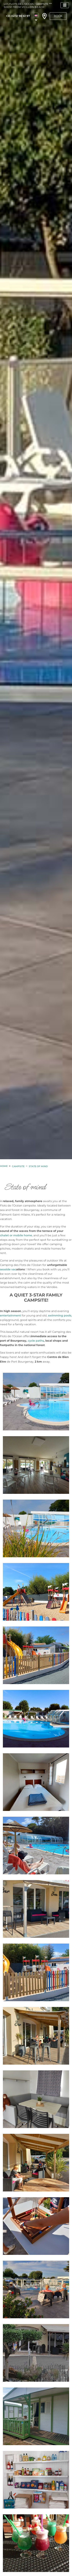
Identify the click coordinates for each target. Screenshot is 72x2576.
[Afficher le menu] (64, 5)
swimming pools (59, 1315)
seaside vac (8, 1269)
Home (4, 1166)
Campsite (18, 1166)
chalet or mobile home (16, 1235)
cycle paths (36, 1340)
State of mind (38, 1166)
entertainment (10, 1315)
